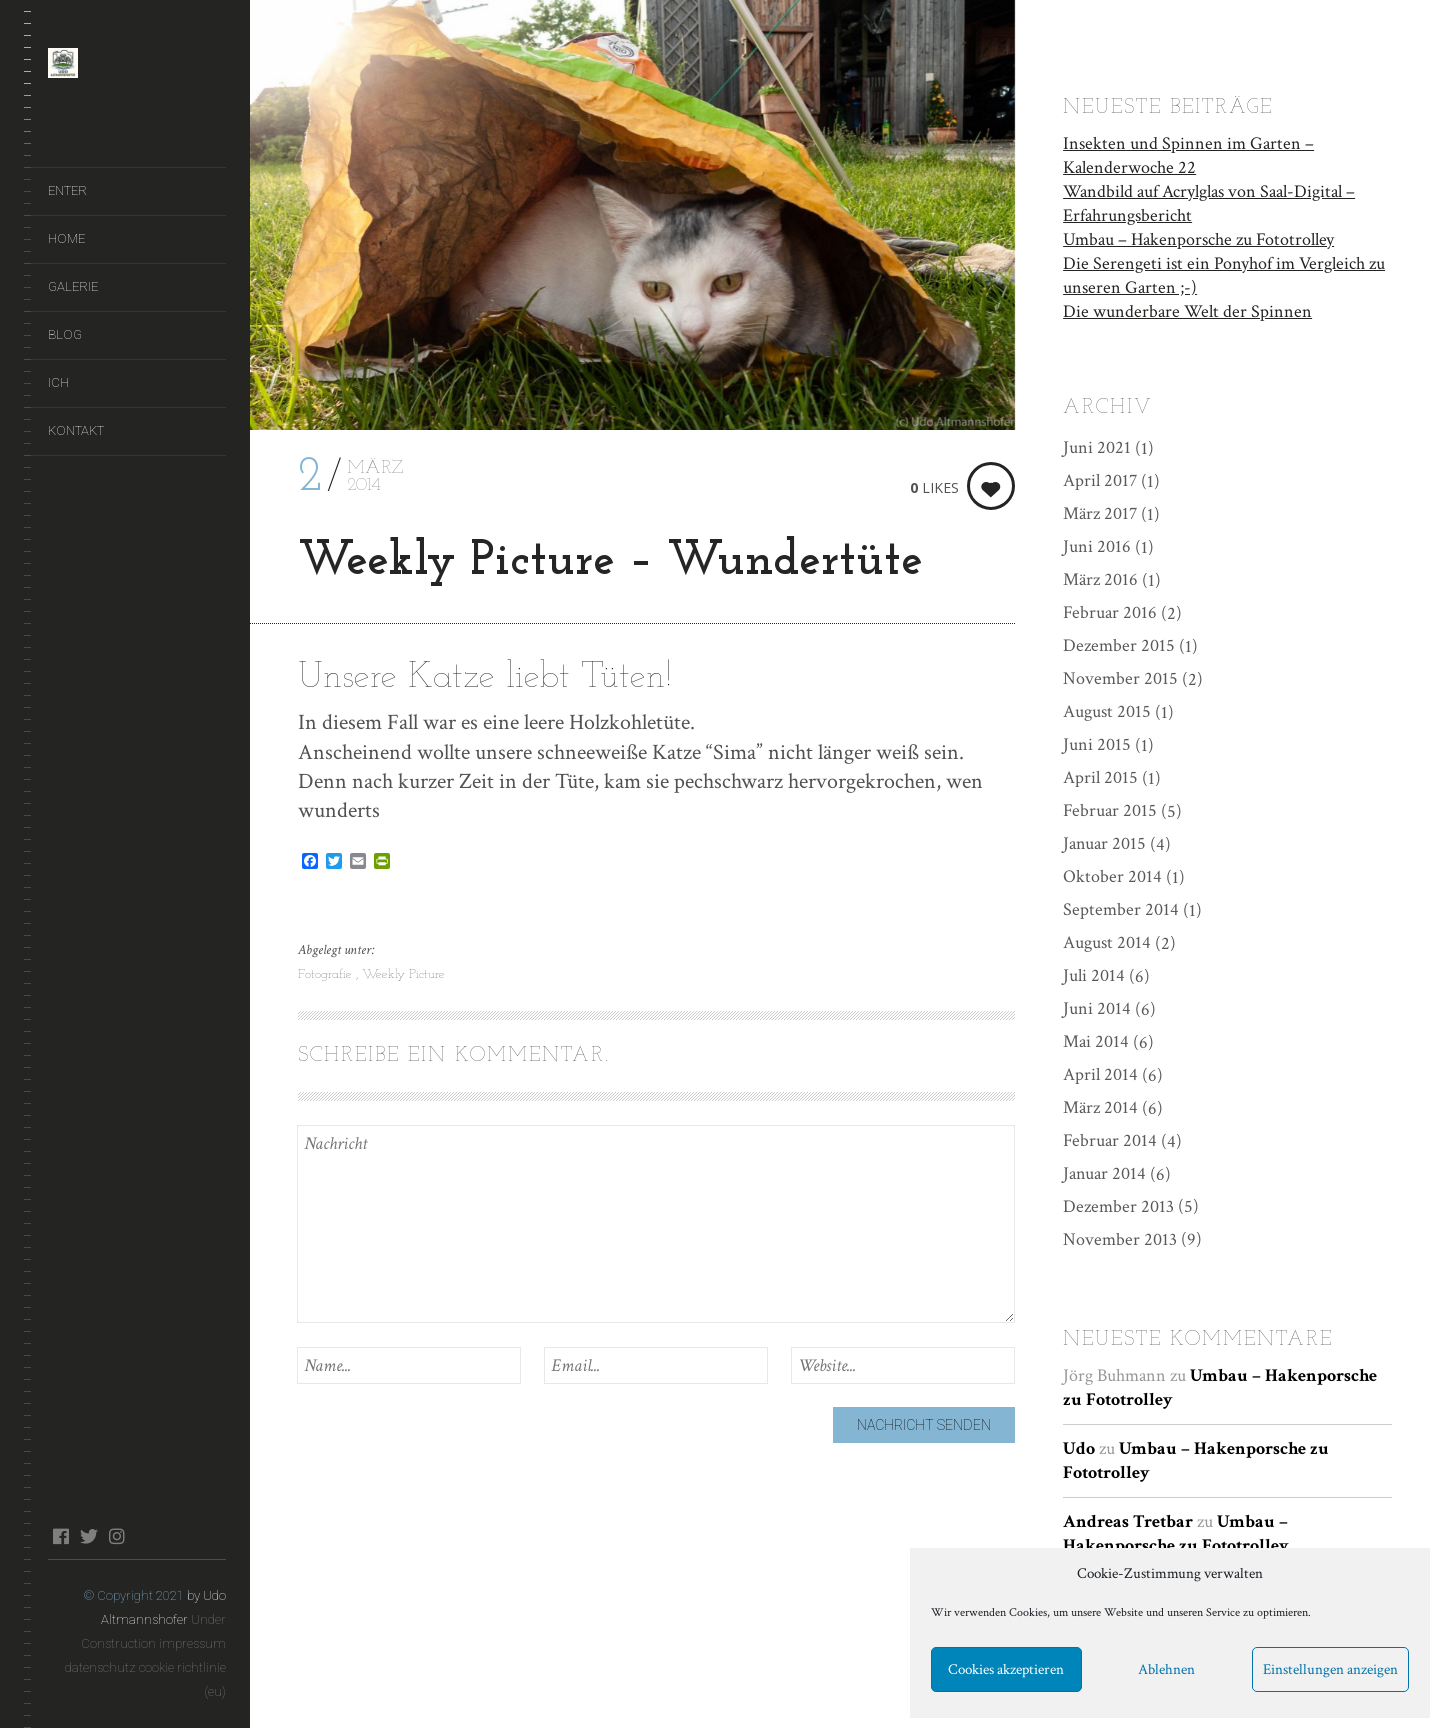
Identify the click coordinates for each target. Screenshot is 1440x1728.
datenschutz (100, 1667)
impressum (192, 1643)
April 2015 (1100, 777)
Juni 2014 (1097, 1008)
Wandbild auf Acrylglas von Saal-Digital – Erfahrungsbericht (1209, 203)
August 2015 (1107, 711)
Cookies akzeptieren (1006, 1669)
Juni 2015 (1097, 744)
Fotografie (327, 974)
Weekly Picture (403, 974)
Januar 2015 (1104, 843)
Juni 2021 (1097, 447)
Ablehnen (1166, 1669)
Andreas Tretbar (1128, 1521)
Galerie (73, 286)
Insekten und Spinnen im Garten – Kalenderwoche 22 (1188, 155)
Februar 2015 (1110, 810)
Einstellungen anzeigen (1330, 1669)
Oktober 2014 (1112, 876)
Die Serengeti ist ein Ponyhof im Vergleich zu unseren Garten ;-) (1224, 275)
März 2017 (1100, 513)
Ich (58, 382)
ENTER (67, 190)
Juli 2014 (1094, 975)
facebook (60, 1536)
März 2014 (1100, 1107)
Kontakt (76, 430)
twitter (88, 1536)
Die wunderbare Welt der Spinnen (1187, 311)
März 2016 (1100, 579)
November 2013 (1120, 1239)
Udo (1079, 1448)
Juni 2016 (1097, 546)
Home (66, 238)
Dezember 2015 (1119, 645)
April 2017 (1100, 480)
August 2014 (1107, 942)
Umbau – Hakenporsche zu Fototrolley (1198, 239)
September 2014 (1121, 909)
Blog (65, 334)
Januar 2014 (1104, 1173)
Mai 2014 (1096, 1041)
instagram (116, 1536)
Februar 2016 (1110, 612)
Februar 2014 (1110, 1140)
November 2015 (1120, 678)
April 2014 (1100, 1074)
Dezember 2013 (1118, 1206)
